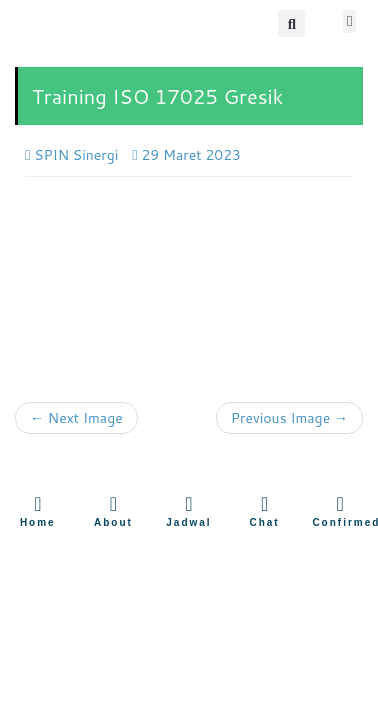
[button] (291, 23)
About (113, 522)
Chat (264, 522)
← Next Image (76, 418)
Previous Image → (289, 418)
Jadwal (188, 522)
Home (38, 522)
